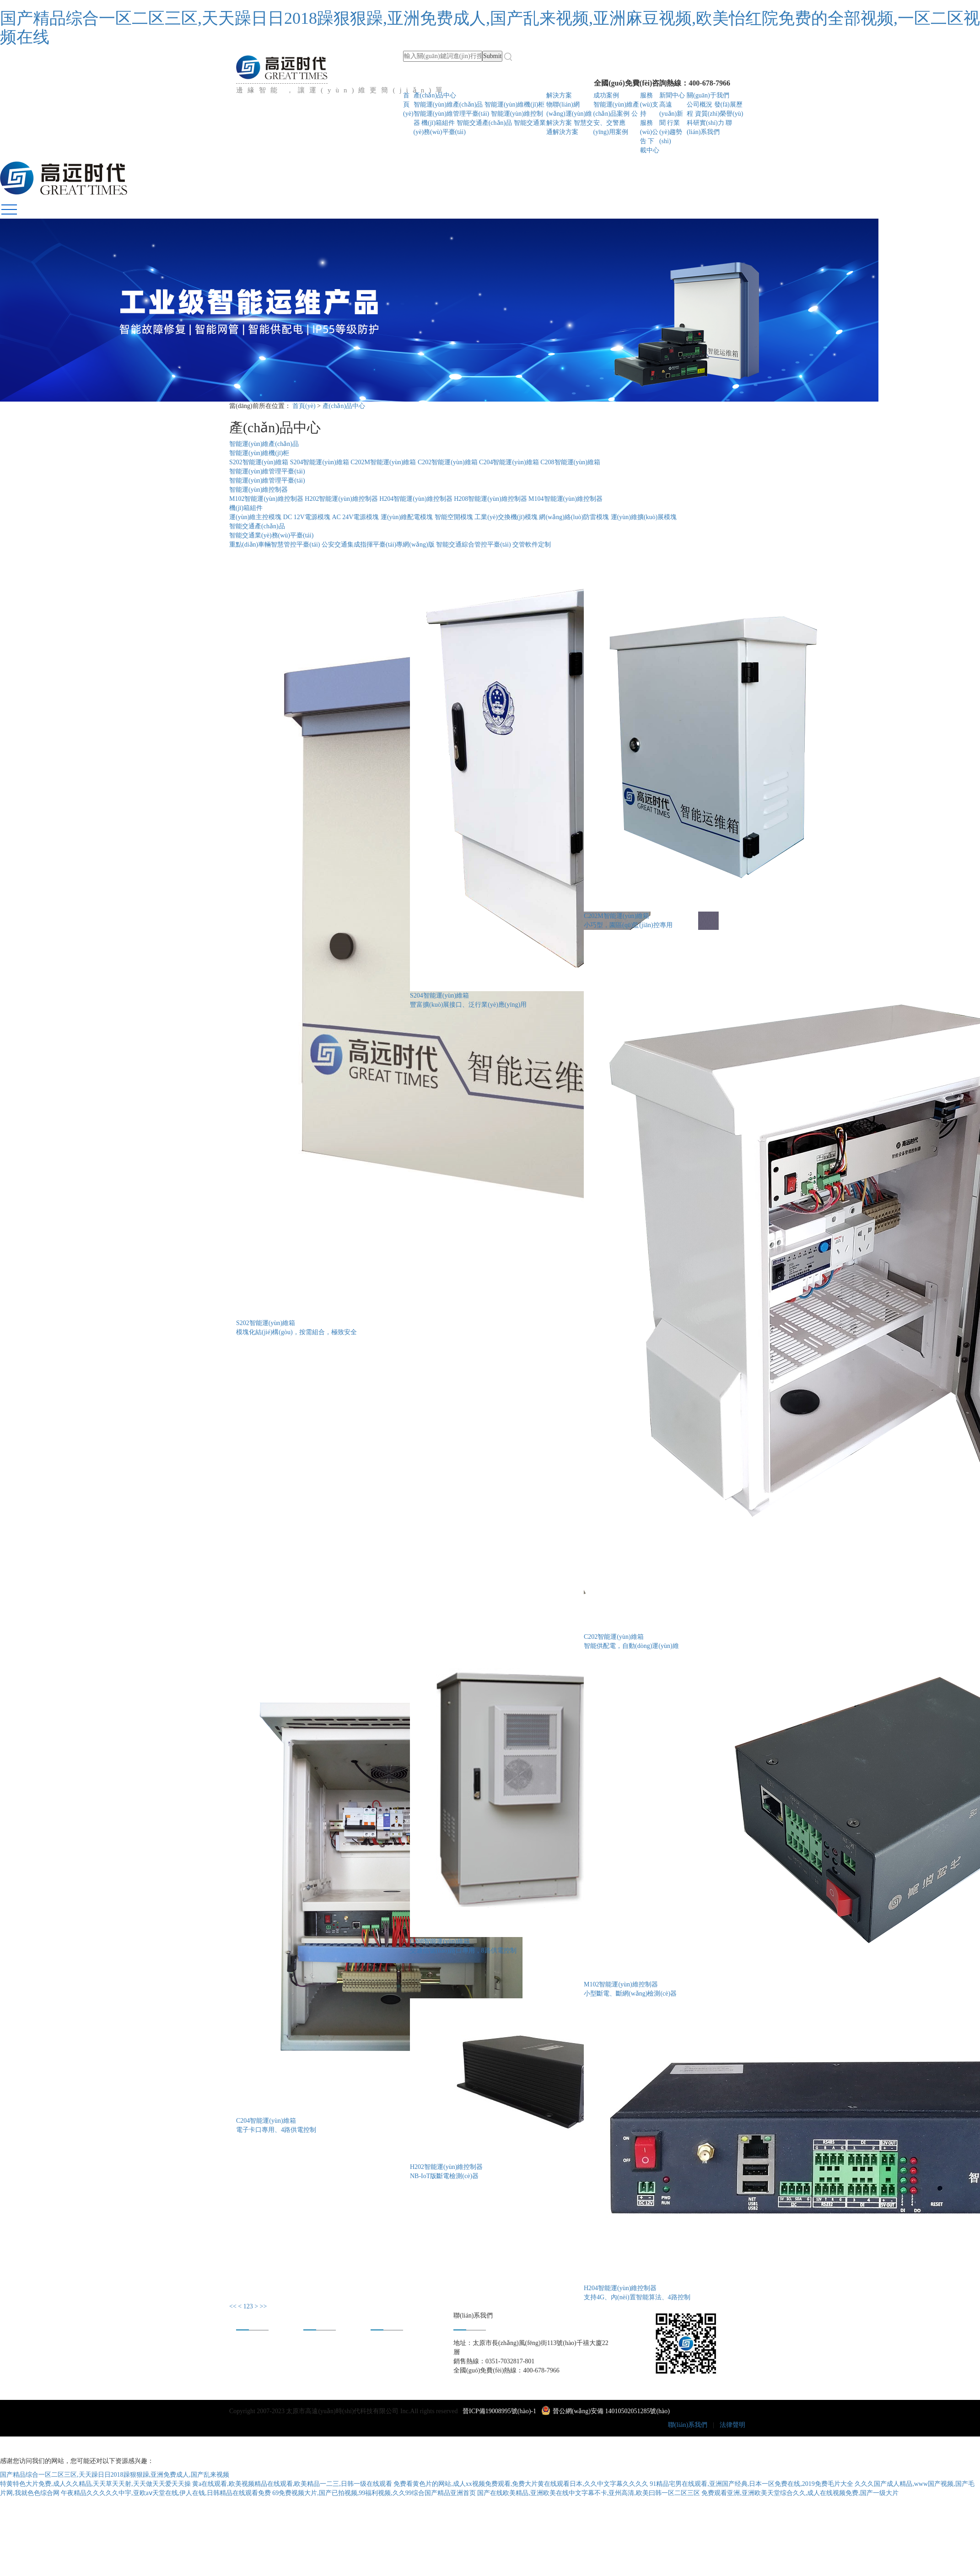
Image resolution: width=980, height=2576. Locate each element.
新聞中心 (672, 95)
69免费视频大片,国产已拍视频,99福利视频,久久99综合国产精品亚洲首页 (374, 2493)
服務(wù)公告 (649, 132)
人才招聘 (383, 2368)
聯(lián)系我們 (687, 2424)
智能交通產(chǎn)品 (484, 122)
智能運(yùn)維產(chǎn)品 (448, 104)
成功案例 (606, 95)
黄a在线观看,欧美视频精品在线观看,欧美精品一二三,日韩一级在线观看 (292, 2483)
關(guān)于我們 (708, 95)
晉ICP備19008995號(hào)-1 (499, 2411)
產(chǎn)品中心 (435, 95)
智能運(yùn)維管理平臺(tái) (452, 113)
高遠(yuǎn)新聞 (671, 113)
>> (263, 2306)
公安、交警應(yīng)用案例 (615, 122)
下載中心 (316, 2368)
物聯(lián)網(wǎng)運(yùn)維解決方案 (569, 113)
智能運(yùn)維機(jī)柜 (514, 104)
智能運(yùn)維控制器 (258, 489)
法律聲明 (732, 2424)
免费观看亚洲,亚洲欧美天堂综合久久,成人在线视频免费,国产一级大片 (800, 2493)
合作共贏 (383, 2356)
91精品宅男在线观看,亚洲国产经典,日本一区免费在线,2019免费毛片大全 (751, 2483)
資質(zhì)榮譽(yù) (719, 113)
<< (233, 2306)
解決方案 (559, 95)
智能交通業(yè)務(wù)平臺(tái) (271, 535)
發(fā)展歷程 (253, 2356)
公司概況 (699, 104)
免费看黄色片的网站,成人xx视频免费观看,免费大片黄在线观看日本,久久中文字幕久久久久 (520, 2483)
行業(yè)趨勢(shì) (671, 132)
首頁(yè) (408, 104)
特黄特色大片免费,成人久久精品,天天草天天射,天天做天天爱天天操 (95, 2483)
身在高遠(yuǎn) (392, 2344)
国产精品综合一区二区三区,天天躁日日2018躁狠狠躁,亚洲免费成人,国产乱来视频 (114, 2474)
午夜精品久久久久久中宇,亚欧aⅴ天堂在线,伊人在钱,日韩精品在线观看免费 (166, 2493)
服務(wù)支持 (649, 104)
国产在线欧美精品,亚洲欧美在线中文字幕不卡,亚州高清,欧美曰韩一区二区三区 (588, 2493)
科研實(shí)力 (705, 122)
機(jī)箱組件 (439, 122)
